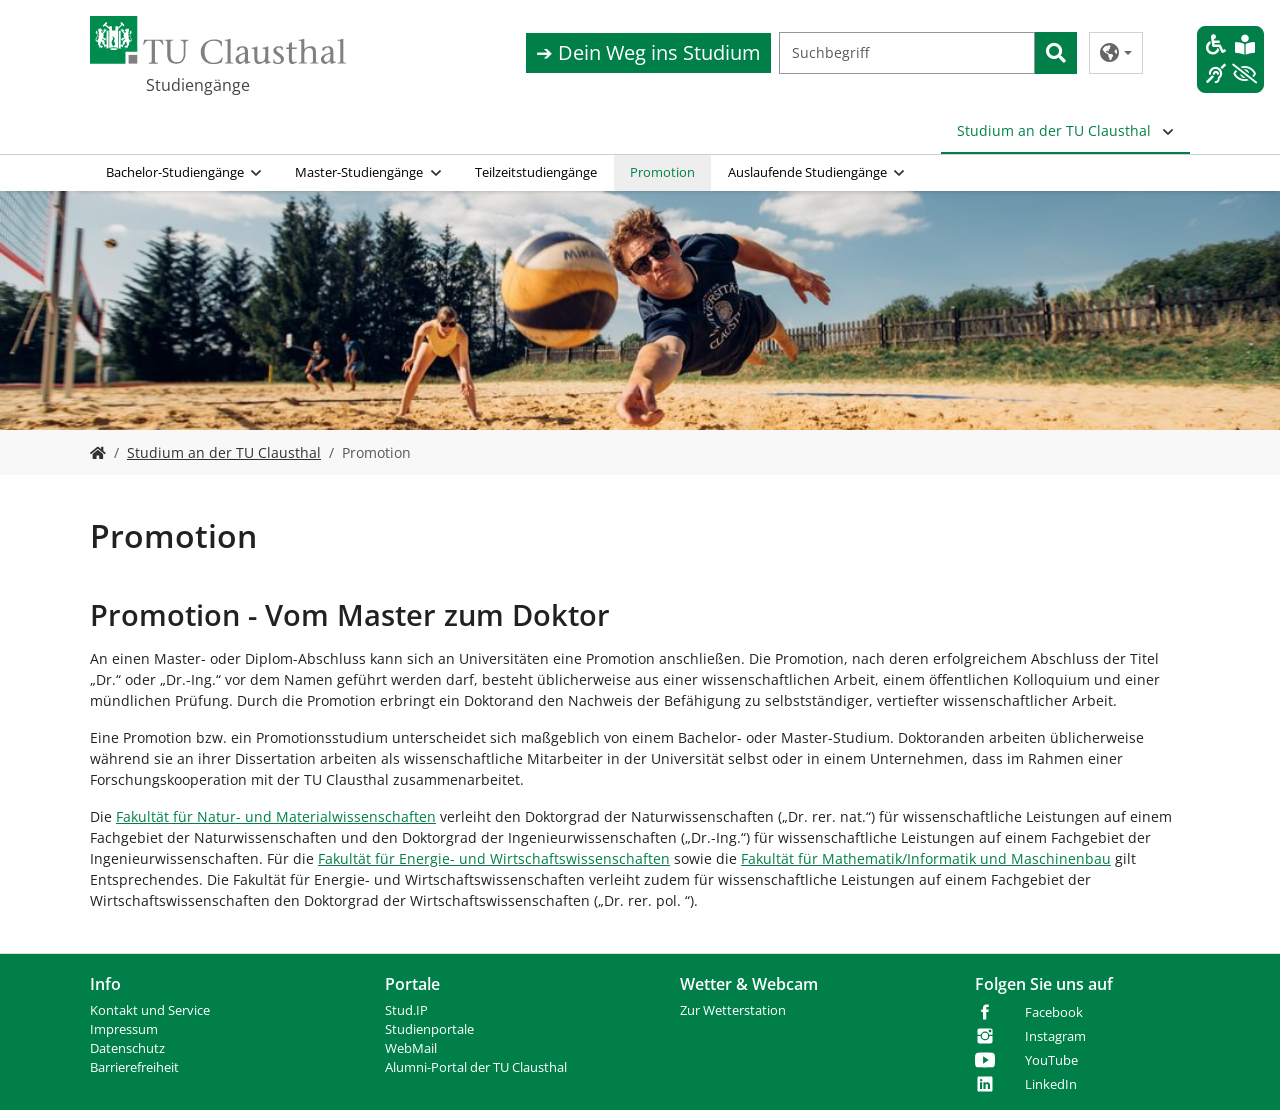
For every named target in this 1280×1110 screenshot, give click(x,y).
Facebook (1054, 1012)
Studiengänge (198, 85)
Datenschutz (127, 1048)
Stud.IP (406, 1010)
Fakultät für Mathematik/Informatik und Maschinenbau (926, 858)
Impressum (124, 1029)
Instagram (1055, 1036)
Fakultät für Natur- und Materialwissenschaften (276, 816)
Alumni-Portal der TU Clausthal (476, 1067)
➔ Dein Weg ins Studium (648, 52)
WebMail (411, 1048)
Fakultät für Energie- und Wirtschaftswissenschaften (494, 858)
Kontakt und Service (150, 1010)
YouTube (1051, 1060)
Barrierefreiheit (134, 1067)
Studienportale (429, 1029)
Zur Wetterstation (733, 1010)
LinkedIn (1051, 1084)
